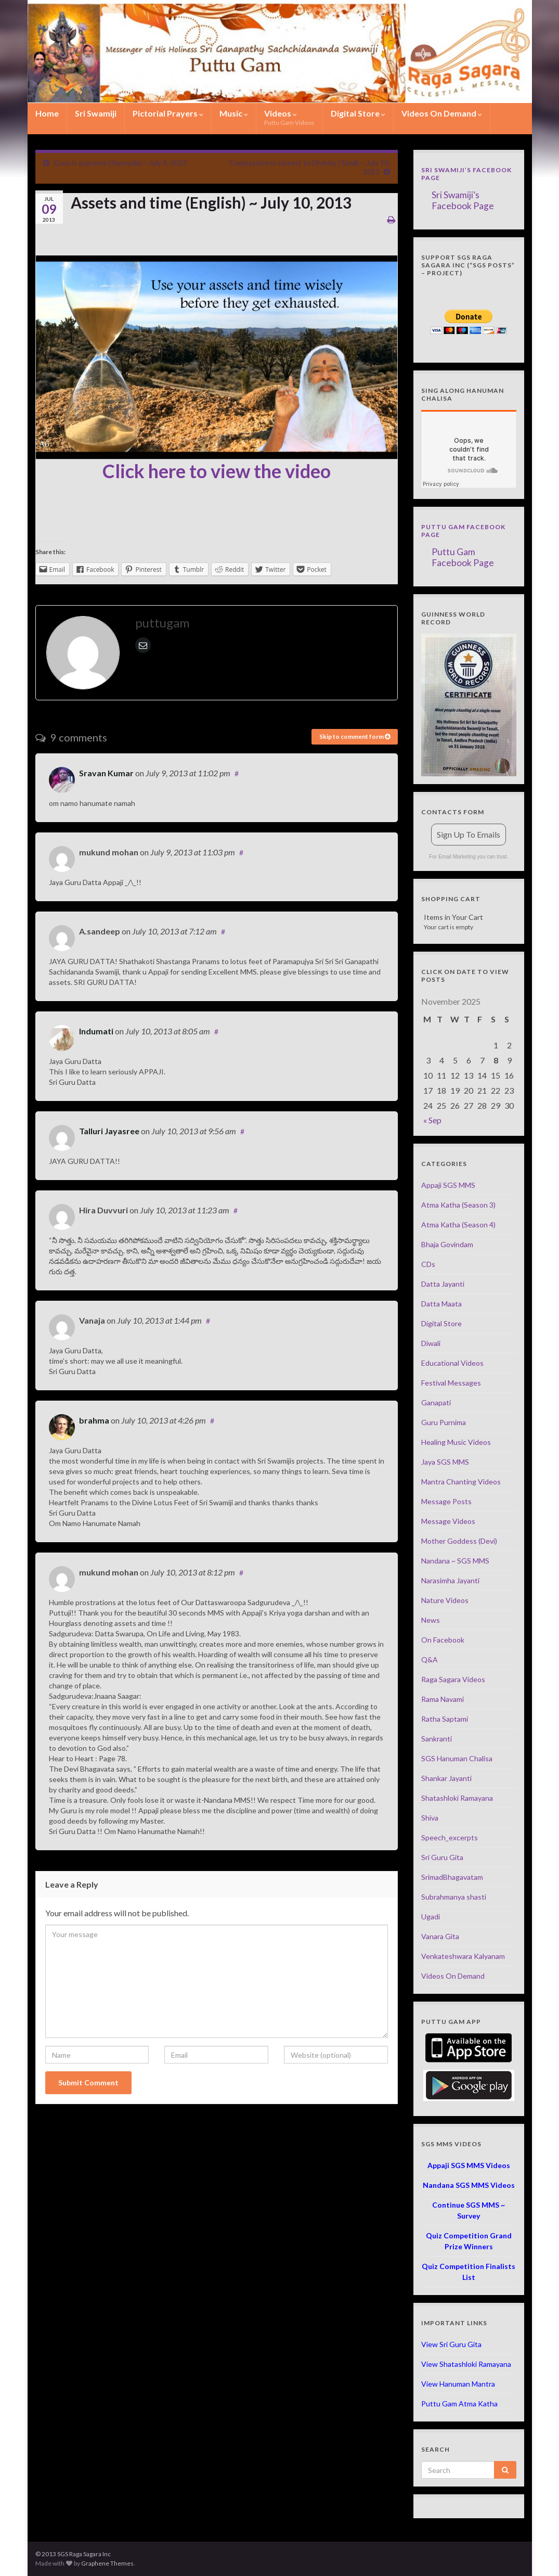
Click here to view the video (216, 470)
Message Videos (448, 1521)
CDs (428, 1264)
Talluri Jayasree (109, 1131)
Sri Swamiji (95, 113)
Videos (289, 117)
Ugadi (430, 1916)
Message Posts (446, 1501)
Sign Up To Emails (468, 834)
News (430, 1620)
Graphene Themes (107, 2563)
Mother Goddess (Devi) (459, 1540)
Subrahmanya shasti (453, 1896)
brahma (94, 1420)
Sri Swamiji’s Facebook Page (463, 200)
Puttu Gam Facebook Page (463, 557)
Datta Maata (441, 1303)
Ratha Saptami (444, 1718)
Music (233, 113)
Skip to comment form (354, 736)
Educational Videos (452, 1363)
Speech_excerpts (449, 1837)
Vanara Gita (440, 1936)
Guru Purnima (443, 1422)
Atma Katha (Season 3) (458, 1204)
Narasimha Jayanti (450, 1580)
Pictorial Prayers (168, 113)
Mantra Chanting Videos (461, 1481)
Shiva (429, 1817)
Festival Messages (451, 1382)
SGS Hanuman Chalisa (456, 1758)
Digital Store (358, 113)
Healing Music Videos (456, 1442)
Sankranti (436, 1738)
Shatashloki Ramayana (457, 1797)
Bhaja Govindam (447, 1244)
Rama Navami (442, 1699)
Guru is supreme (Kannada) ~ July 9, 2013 (120, 162)
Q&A (429, 1659)
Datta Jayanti (442, 1283)
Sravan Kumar (106, 773)
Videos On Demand (441, 113)
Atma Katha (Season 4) (458, 1224)
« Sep (432, 1120)
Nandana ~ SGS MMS (455, 1560)
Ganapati (436, 1402)
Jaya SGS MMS (445, 1461)
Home (47, 113)
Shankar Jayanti (446, 1778)
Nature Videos (445, 1600)
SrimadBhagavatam (452, 1877)
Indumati (96, 1031)
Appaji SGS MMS (448, 1185)
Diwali (430, 1343)
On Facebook (442, 1639)
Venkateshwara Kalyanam (463, 1956)
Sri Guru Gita (442, 1857)
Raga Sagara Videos (453, 1679)
